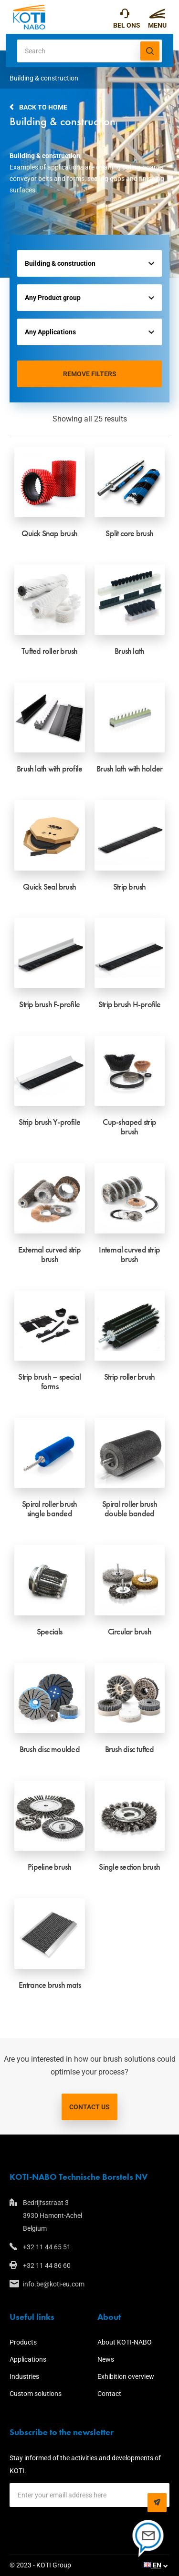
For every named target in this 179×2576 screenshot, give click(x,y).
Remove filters (89, 374)
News (105, 2359)
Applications (28, 2359)
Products (23, 2342)
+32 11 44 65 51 (124, 16)
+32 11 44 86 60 (47, 2265)
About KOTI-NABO (124, 2342)
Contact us (89, 2107)
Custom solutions (36, 2393)
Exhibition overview (125, 2376)
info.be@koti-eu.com (53, 2284)
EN (152, 2565)
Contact (109, 2393)
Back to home (43, 107)
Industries (24, 2376)
